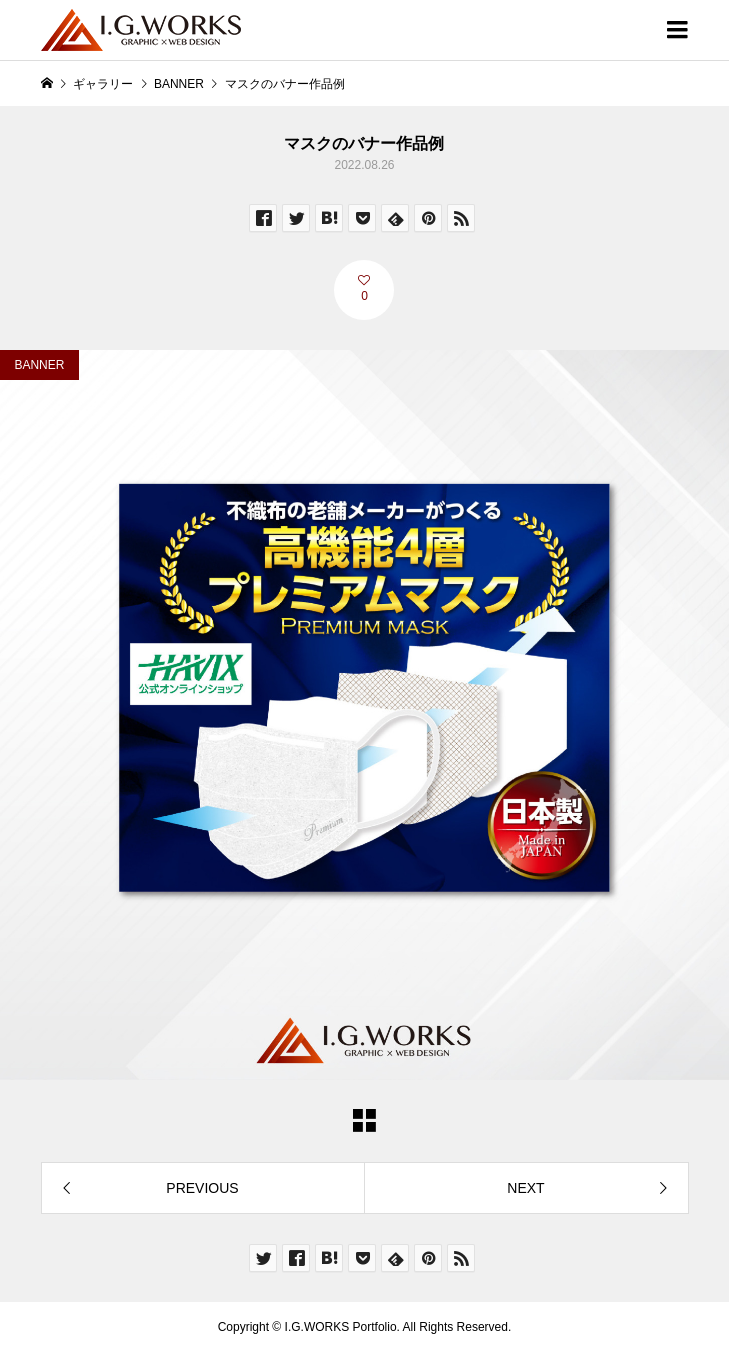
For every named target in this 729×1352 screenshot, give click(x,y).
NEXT (525, 1188)
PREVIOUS (202, 1188)
